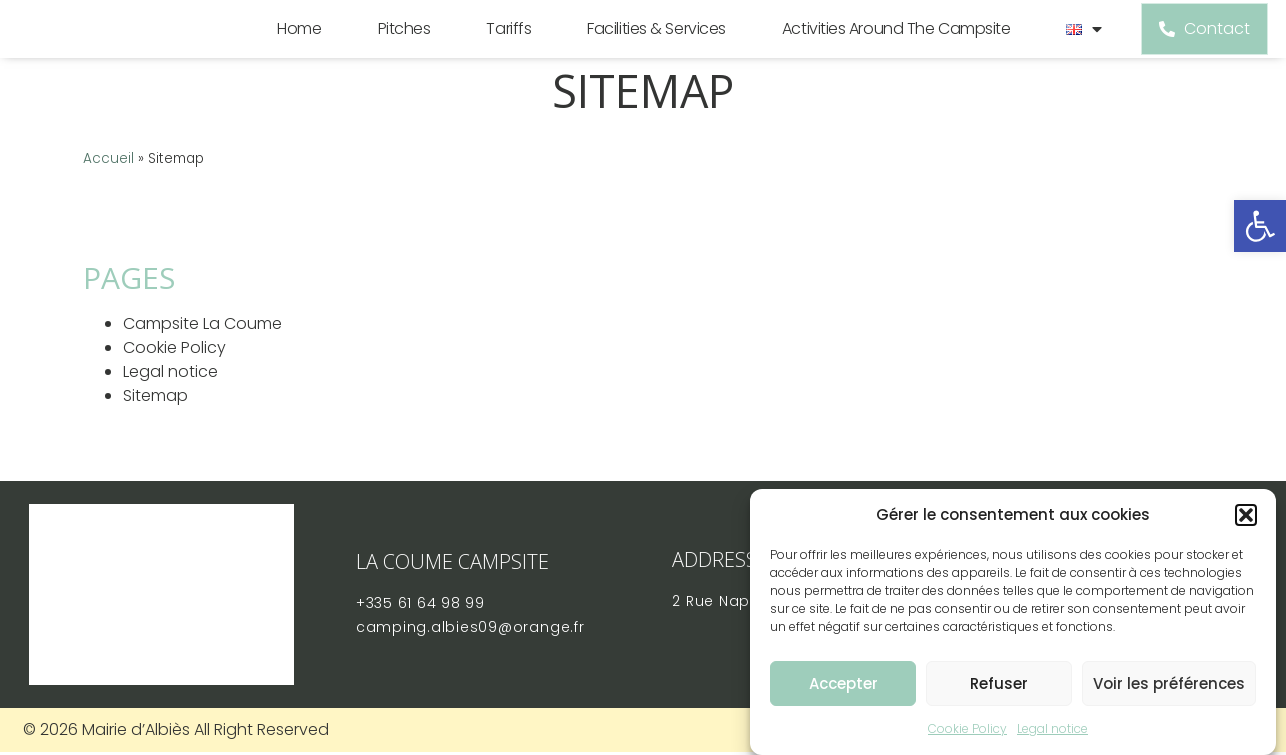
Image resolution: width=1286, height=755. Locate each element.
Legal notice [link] (1052, 728)
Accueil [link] (108, 185)
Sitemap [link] (155, 423)
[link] (1260, 226)
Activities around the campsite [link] (890, 42)
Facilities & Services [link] (651, 42)
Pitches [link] (398, 42)
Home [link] (294, 42)
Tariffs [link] (503, 42)
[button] (1246, 515)
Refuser (999, 683)
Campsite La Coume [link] (202, 351)
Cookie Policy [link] (967, 728)
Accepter (843, 683)
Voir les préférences (1169, 683)
